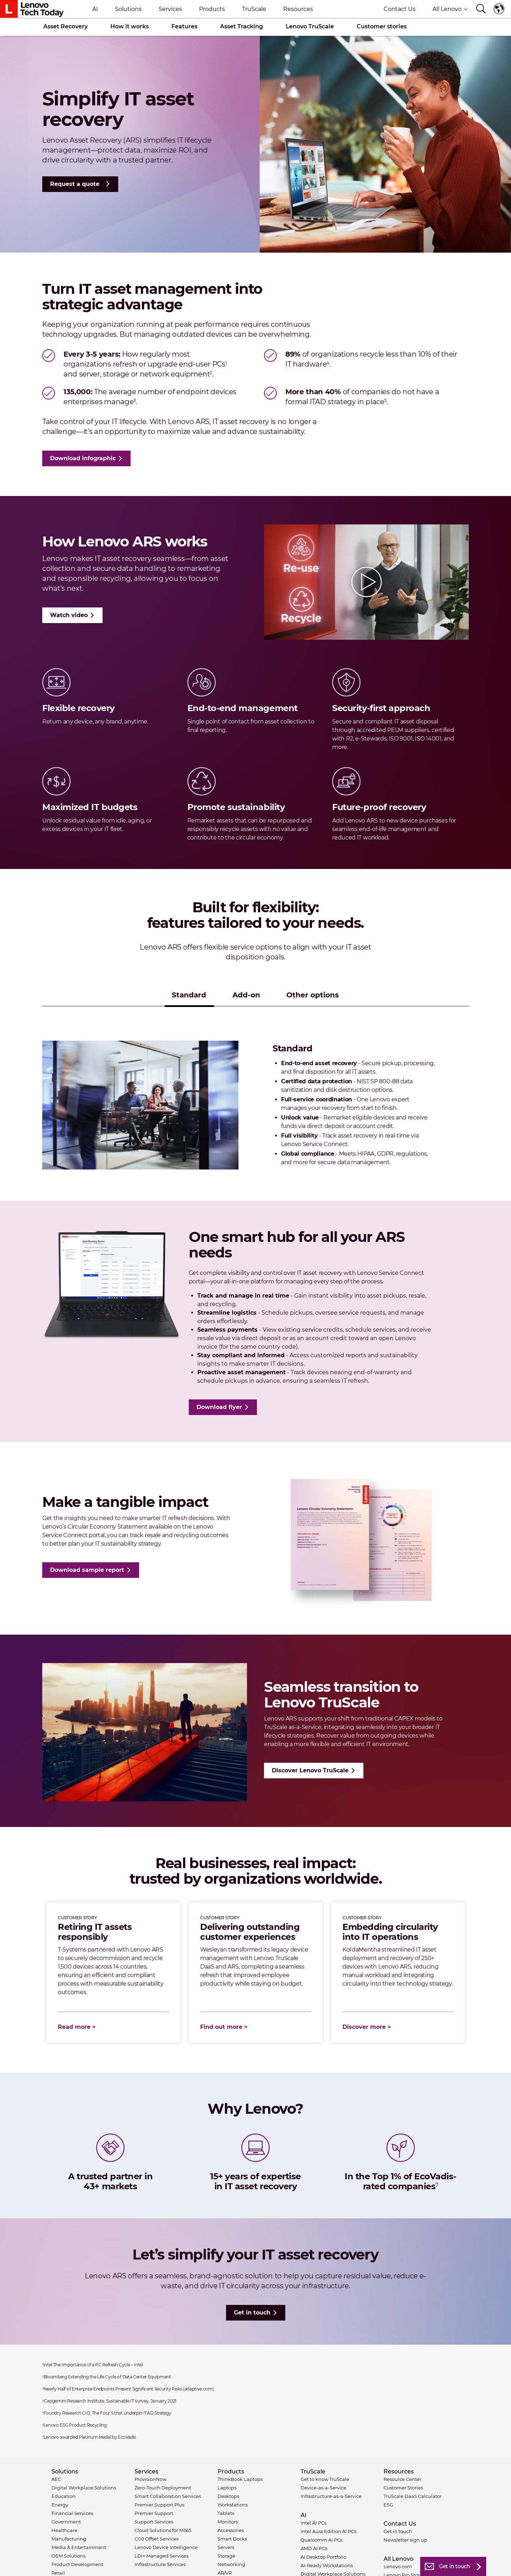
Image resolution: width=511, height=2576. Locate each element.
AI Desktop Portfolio (323, 2557)
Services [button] (170, 9)
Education (63, 2496)
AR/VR (225, 2573)
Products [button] (212, 9)
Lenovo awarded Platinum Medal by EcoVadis (89, 2437)
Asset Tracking (241, 26)
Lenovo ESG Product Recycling (74, 2425)
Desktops (228, 2496)
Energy (59, 2505)
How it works (129, 26)
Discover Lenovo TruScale (310, 1770)
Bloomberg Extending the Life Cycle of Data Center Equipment (106, 2376)
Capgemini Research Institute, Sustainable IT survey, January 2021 (109, 2401)
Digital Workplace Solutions (83, 2487)
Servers (226, 2547)
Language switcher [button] (499, 9)
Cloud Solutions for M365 (162, 2530)
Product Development (77, 2564)
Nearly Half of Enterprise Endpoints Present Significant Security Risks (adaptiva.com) (128, 2388)
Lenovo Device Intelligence (166, 2547)
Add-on (246, 995)
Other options (312, 995)
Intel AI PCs (313, 2523)
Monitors (228, 2522)
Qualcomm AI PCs (321, 2540)
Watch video (69, 615)
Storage (226, 2556)
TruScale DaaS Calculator (413, 2496)
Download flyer (219, 1407)
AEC (56, 2479)
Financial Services (72, 2513)
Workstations (233, 2505)
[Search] (481, 9)
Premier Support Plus (159, 2505)
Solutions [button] (128, 9)
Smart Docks (232, 2539)
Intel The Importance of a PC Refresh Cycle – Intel (92, 2364)
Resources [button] (298, 9)
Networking (231, 2564)
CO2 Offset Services (156, 2539)
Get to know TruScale (325, 2479)
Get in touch (252, 2312)
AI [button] (95, 9)
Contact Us (400, 9)
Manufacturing (68, 2539)
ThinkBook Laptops (240, 2479)
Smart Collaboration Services (167, 2496)
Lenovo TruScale (310, 26)
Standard (189, 995)
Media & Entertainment (78, 2547)
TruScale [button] (254, 9)
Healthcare (64, 2530)
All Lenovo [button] (450, 9)
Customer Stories (403, 2487)
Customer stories (382, 26)
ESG (388, 2505)
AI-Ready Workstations (327, 2565)
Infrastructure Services (160, 2564)
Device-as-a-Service (323, 2487)
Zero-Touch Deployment (162, 2487)
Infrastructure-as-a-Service (331, 2496)
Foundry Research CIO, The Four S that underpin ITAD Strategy (106, 2413)
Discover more (364, 2027)
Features (184, 26)
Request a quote (74, 184)
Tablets (226, 2513)
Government (66, 2522)
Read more (74, 2027)
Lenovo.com (398, 2566)
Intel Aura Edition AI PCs (328, 2531)
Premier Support (153, 2513)
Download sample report (87, 1570)
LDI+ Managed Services (161, 2556)
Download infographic (83, 458)
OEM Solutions (68, 2556)
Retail (58, 2573)
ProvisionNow (150, 2479)
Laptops (227, 2487)
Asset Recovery (65, 26)
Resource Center (403, 2479)
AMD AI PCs (314, 2548)
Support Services (153, 2522)
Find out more (221, 2027)
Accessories (231, 2530)
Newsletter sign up (405, 2540)
